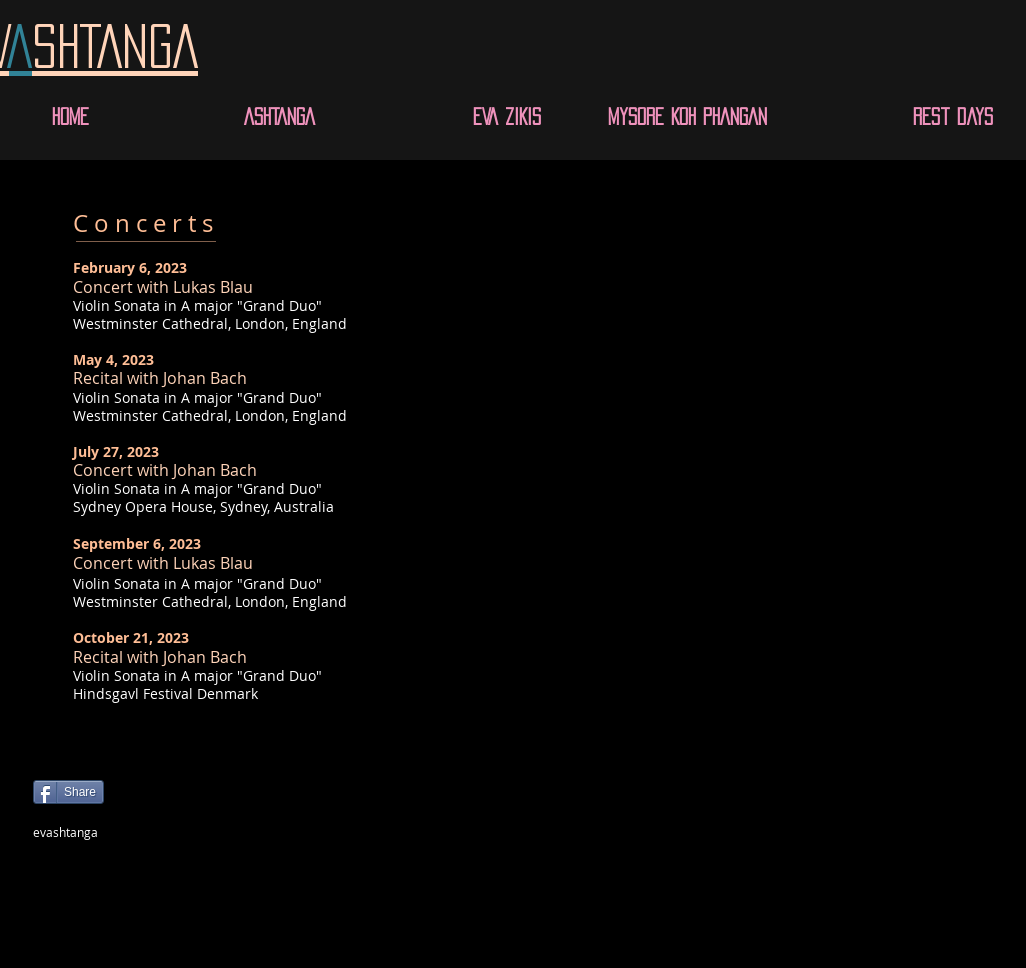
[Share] (68, 792)
